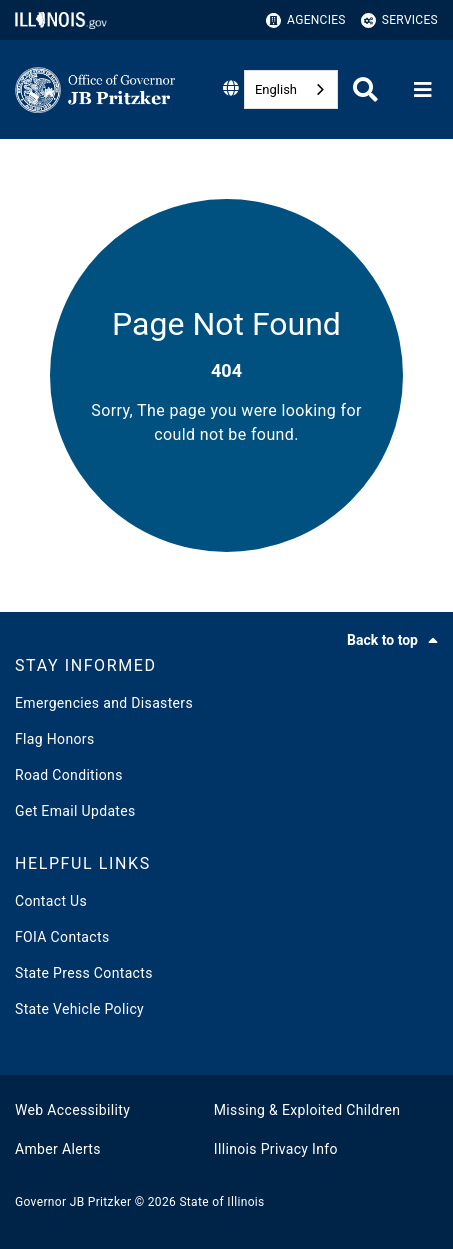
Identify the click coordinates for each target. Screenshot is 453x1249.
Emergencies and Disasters (104, 703)
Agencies (306, 20)
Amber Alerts (58, 1149)
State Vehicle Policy (79, 1009)
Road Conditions (69, 775)
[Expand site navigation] (423, 90)
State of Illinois (221, 1202)
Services (399, 20)
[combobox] (291, 89)
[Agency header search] (365, 89)
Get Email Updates (75, 811)
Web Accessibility (72, 1110)
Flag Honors (55, 739)
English (276, 89)
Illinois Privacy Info (276, 1149)
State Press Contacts (84, 973)
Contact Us (51, 901)
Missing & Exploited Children (307, 1110)
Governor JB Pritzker (73, 1202)
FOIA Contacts (62, 937)
